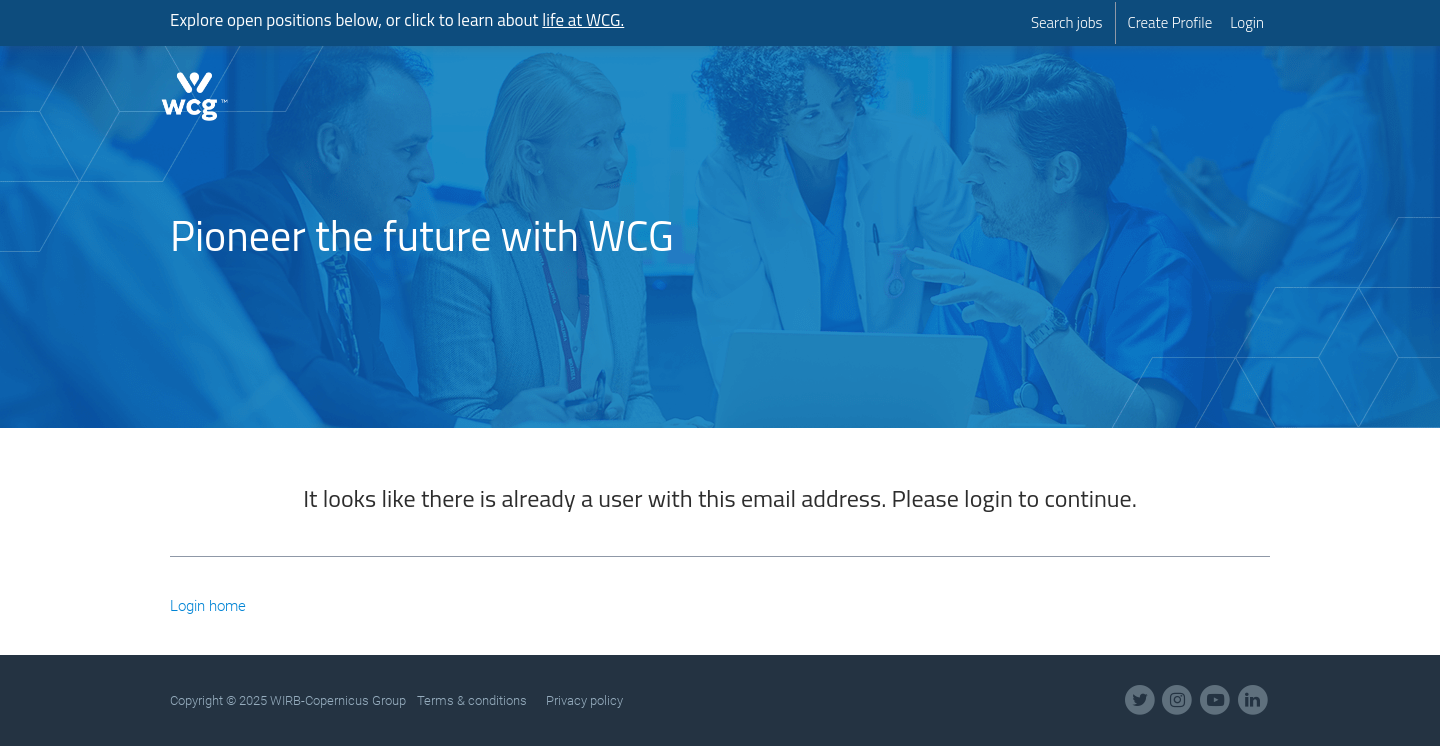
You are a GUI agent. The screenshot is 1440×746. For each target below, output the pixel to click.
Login (1247, 22)
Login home (208, 606)
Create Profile (1170, 22)
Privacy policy (584, 700)
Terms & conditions (472, 700)
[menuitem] (1067, 23)
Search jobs (1067, 22)
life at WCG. (583, 20)
